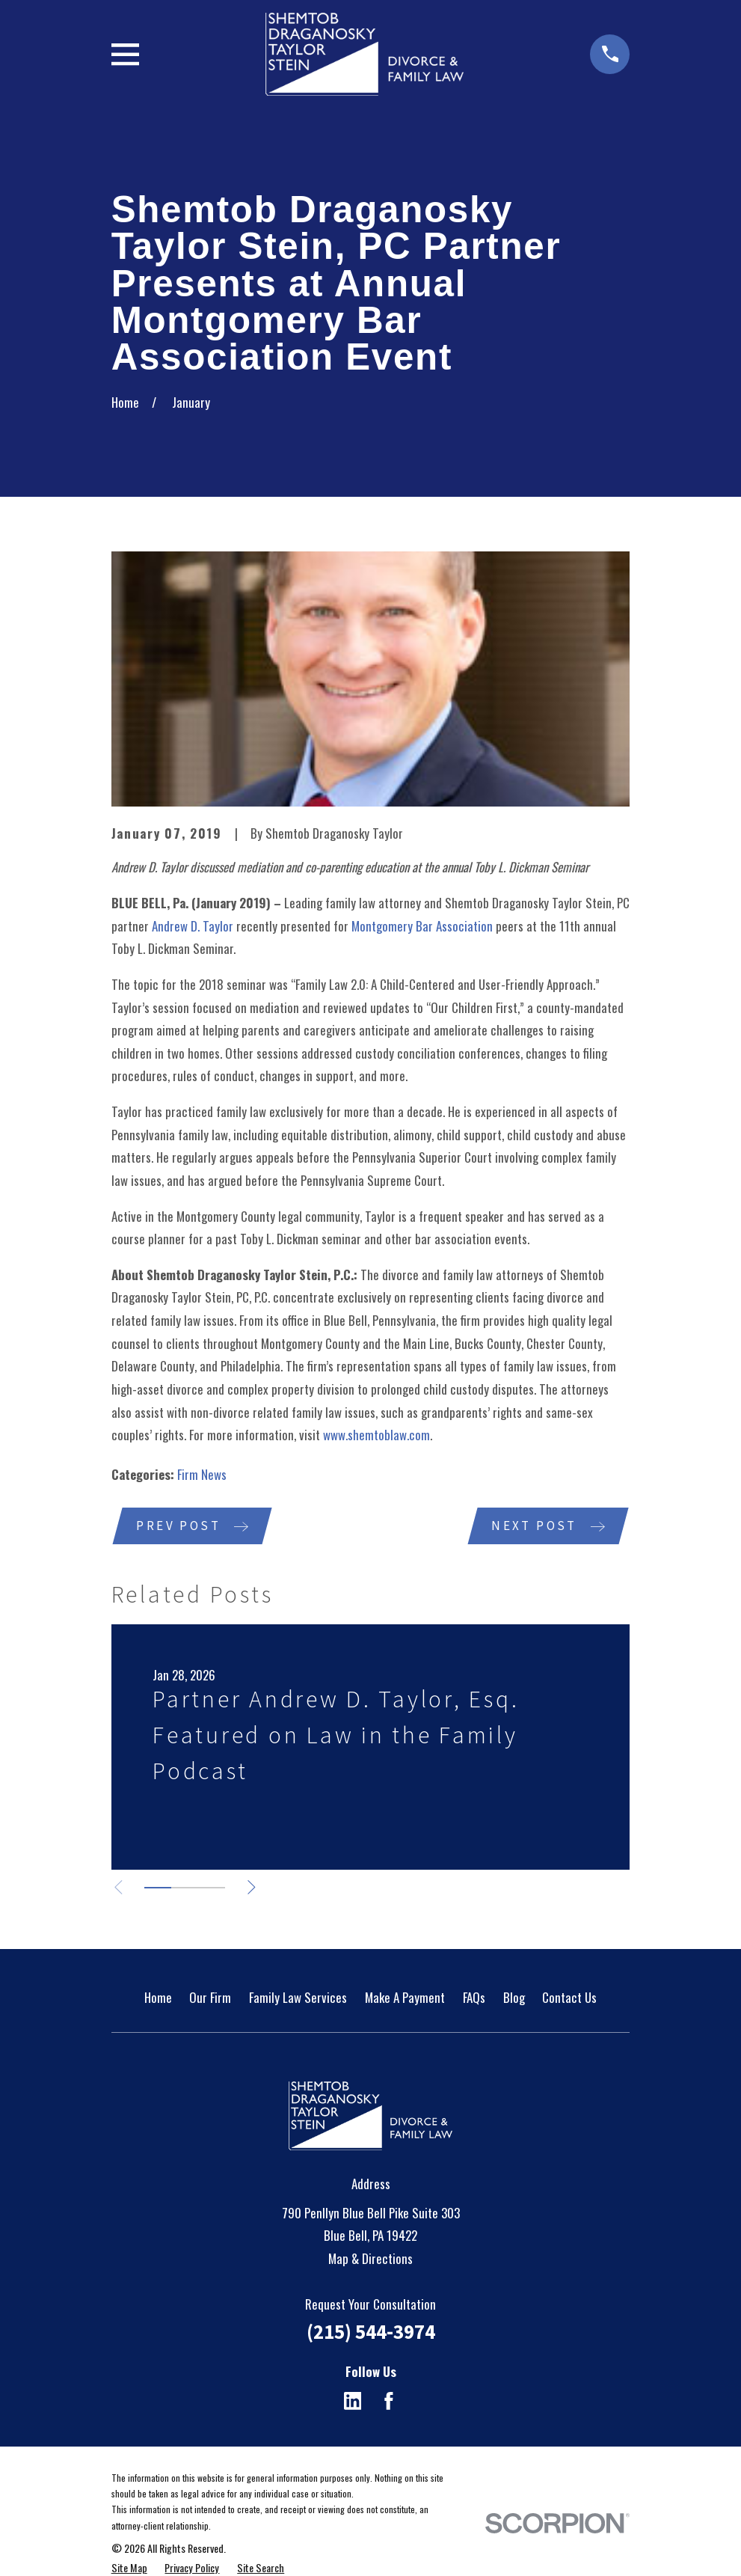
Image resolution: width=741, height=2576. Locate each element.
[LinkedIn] (353, 2402)
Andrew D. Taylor (192, 926)
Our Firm (210, 1998)
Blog (514, 1998)
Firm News (202, 1474)
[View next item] (257, 1889)
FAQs (474, 1998)
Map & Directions (370, 2260)
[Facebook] (389, 2402)
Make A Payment (405, 1998)
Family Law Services (298, 1998)
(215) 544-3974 (371, 2333)
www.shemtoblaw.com (376, 1434)
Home (158, 1998)
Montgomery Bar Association (422, 926)
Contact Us (569, 1998)
